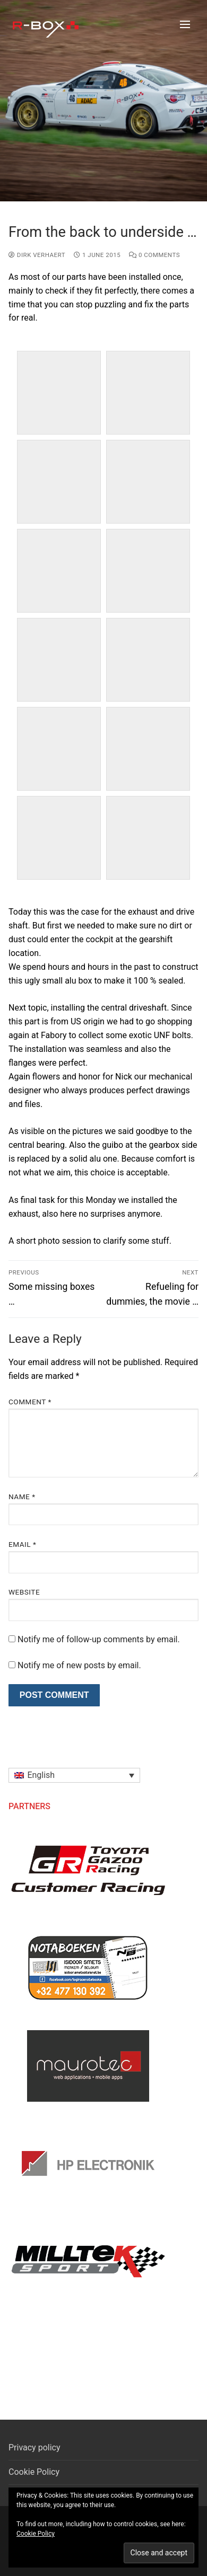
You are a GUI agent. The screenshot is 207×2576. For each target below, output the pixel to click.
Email (22, 1544)
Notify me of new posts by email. (79, 1665)
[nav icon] (185, 24)
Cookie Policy (33, 2472)
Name (22, 1496)
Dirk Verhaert (36, 255)
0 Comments (154, 255)
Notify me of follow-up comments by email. (99, 1639)
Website (24, 1592)
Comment (29, 1401)
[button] (74, 1775)
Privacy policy (34, 2447)
